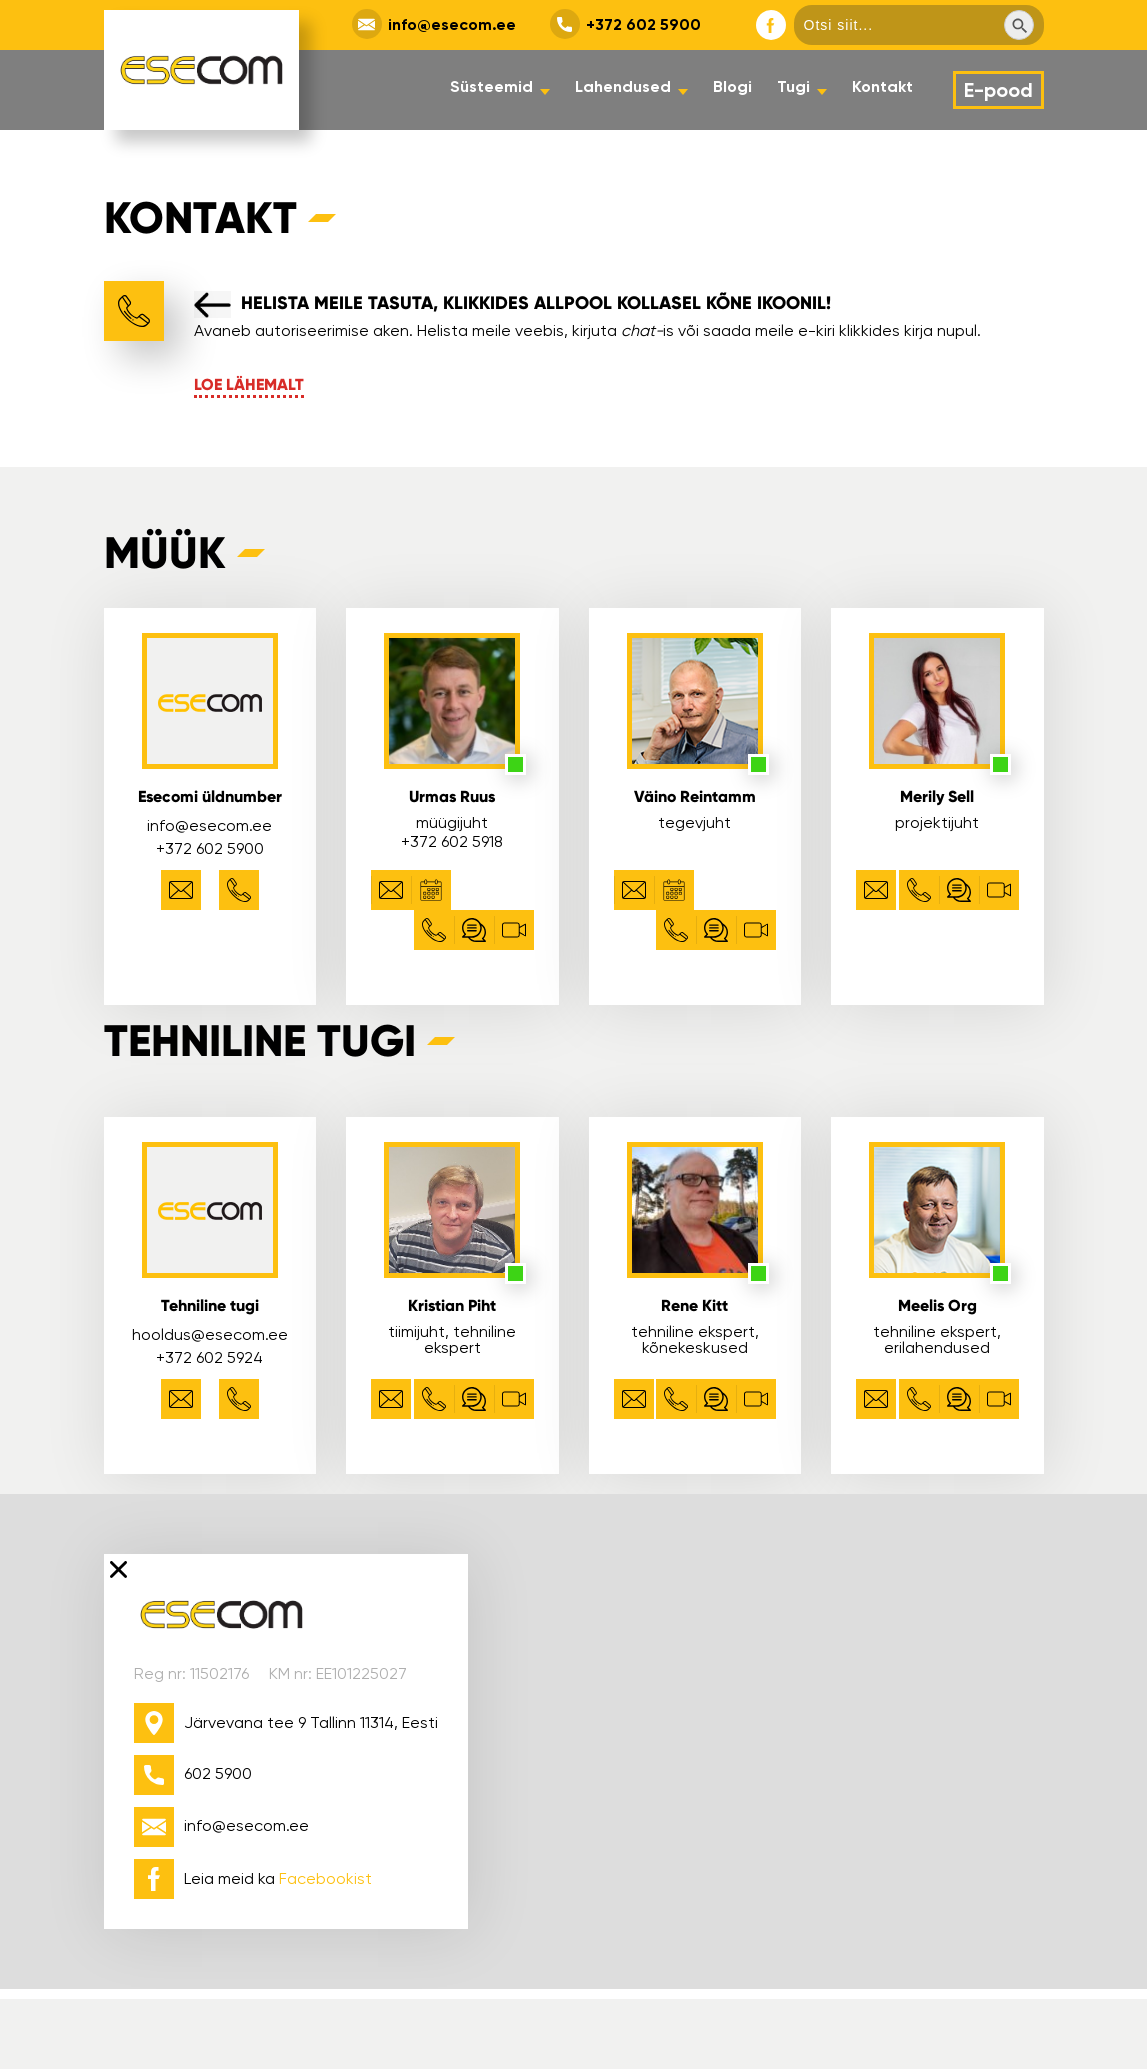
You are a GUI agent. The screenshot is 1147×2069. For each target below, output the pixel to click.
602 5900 (218, 1773)
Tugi (793, 86)
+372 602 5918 (452, 841)
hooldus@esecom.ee (210, 1334)
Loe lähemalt (249, 384)
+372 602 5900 (643, 24)
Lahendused (623, 86)
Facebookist (325, 1878)
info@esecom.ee (452, 24)
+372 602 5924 (209, 1357)
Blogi (732, 86)
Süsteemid (491, 86)
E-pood (998, 90)
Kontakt (882, 86)
